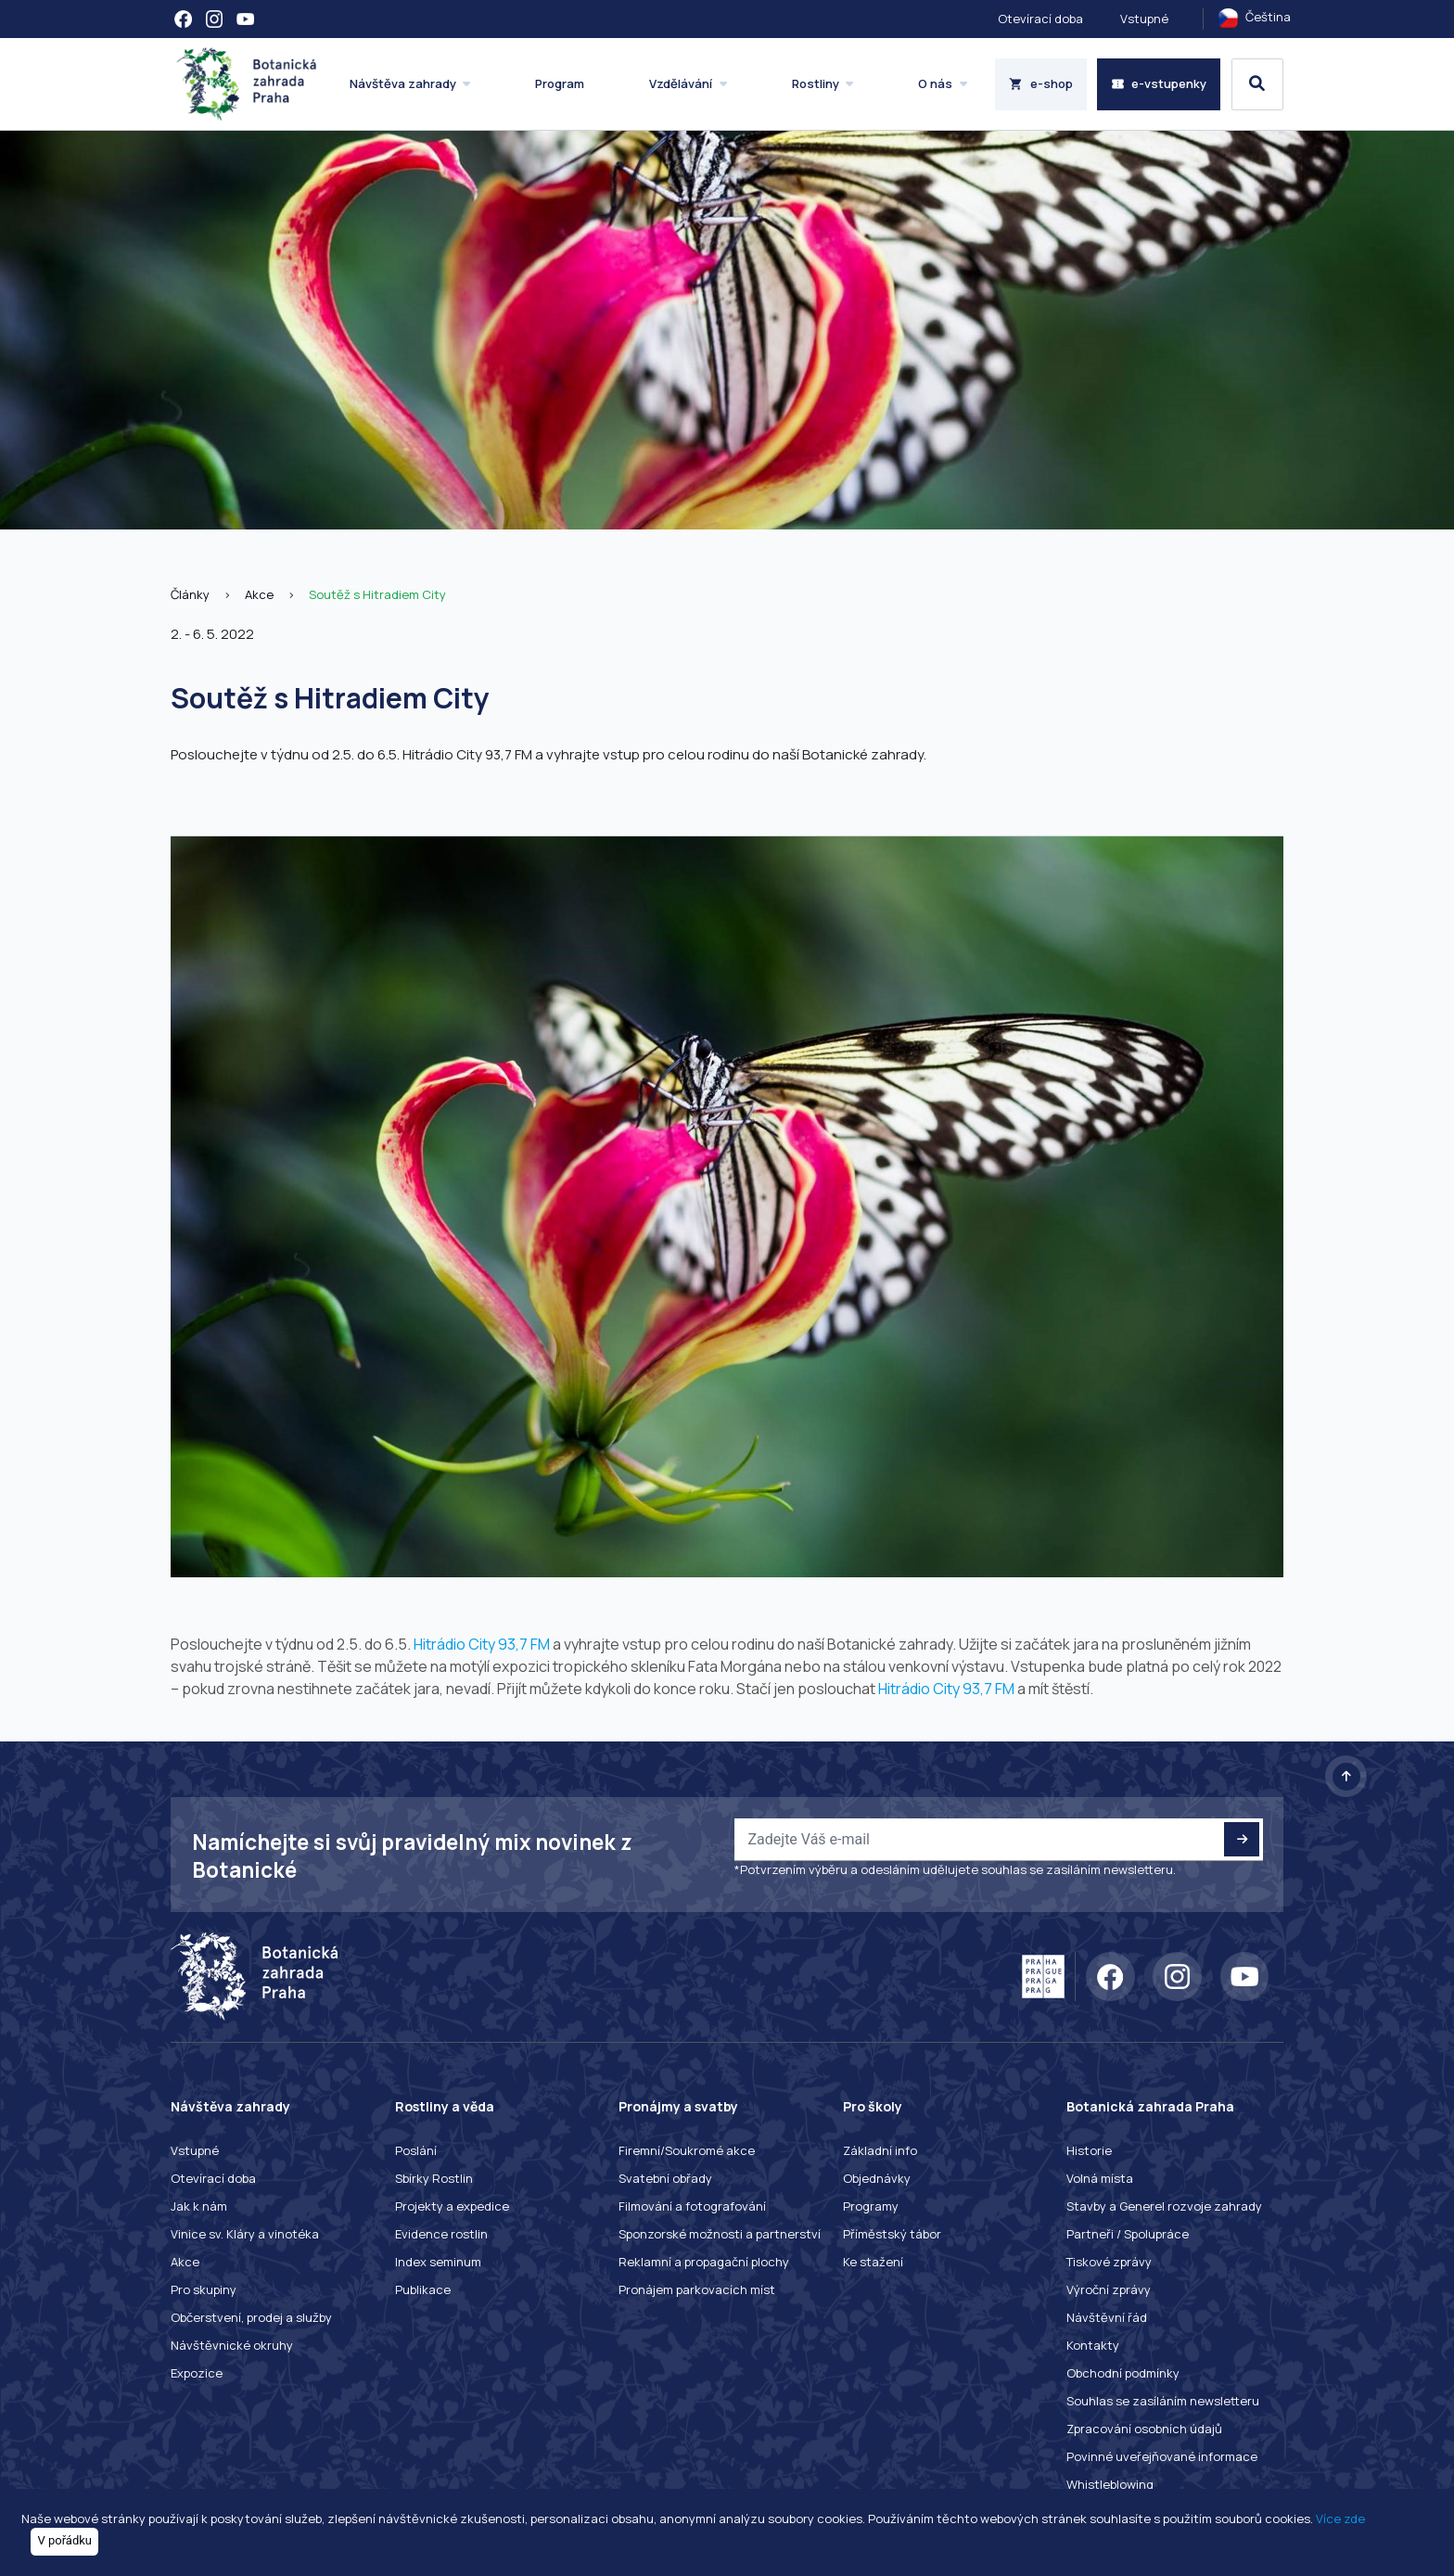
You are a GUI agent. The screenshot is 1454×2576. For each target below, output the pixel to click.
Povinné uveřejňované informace (1161, 2456)
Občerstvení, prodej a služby (251, 2317)
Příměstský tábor (892, 2233)
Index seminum (438, 2261)
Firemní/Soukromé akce (687, 2150)
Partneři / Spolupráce (1127, 2233)
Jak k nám (199, 2206)
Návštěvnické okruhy (232, 2345)
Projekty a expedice (452, 2206)
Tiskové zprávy (1109, 2261)
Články (190, 594)
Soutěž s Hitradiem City (377, 594)
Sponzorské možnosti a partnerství (720, 2233)
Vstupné (1144, 18)
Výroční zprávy (1108, 2289)
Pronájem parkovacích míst (697, 2289)
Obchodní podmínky (1123, 2373)
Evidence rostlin (441, 2233)
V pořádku (65, 2540)
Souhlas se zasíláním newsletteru (1162, 2400)
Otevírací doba (1040, 18)
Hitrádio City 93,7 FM (482, 1644)
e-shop (1041, 83)
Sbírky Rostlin (434, 2178)
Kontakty (1092, 2345)
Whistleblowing (1110, 2484)
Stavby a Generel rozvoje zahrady (1164, 2206)
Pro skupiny (203, 2289)
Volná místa (1099, 2178)
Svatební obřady (665, 2178)
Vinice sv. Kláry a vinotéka (245, 2233)
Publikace (423, 2289)
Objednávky (877, 2178)
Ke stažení (873, 2261)
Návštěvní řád (1106, 2317)
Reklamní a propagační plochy (704, 2261)
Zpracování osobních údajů (1144, 2428)
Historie (1089, 2150)
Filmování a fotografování (692, 2206)
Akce (259, 594)
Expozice (197, 2373)
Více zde (1340, 2517)
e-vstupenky (1159, 83)
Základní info (880, 2150)
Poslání (416, 2150)
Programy (871, 2206)
